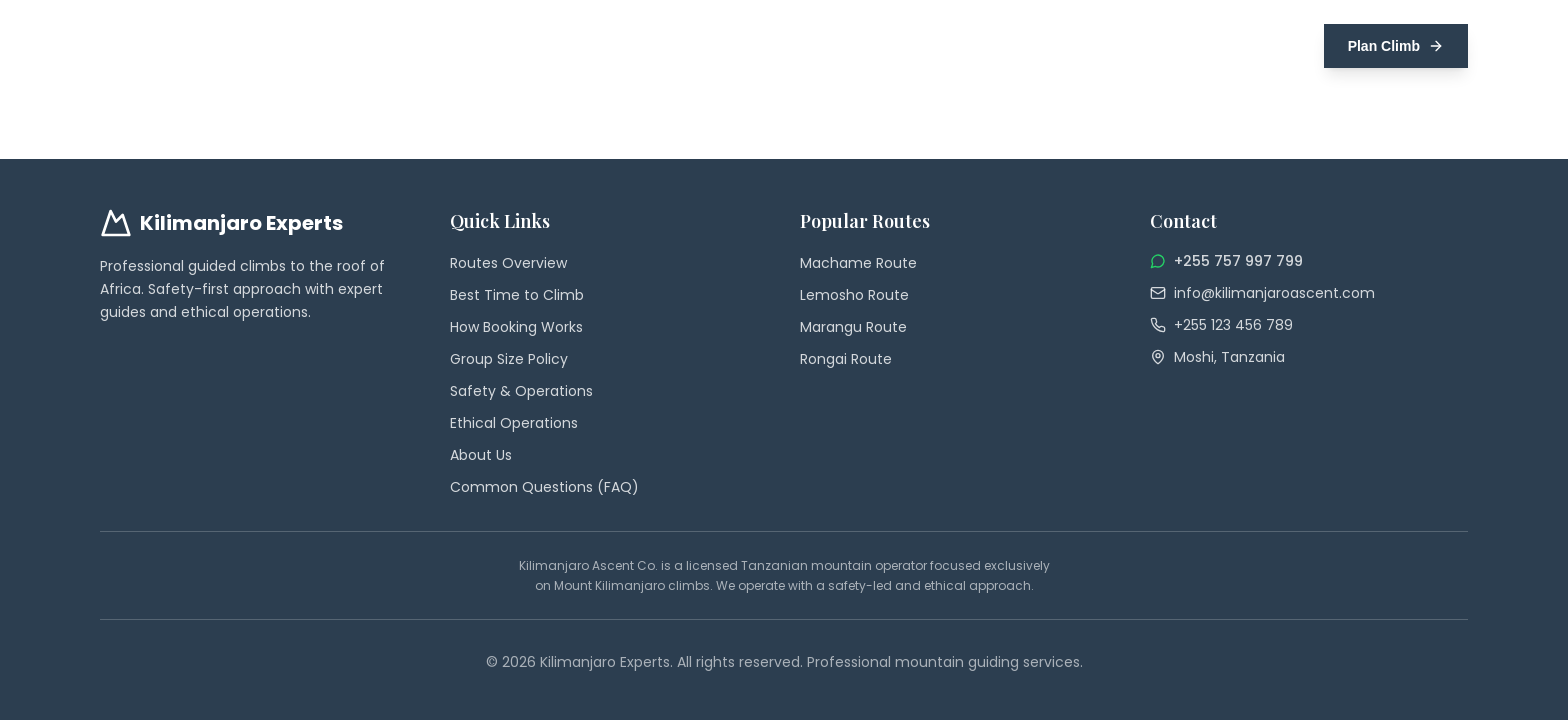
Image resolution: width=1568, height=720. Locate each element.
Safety (1155, 46)
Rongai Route (846, 359)
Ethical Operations (514, 423)
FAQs (1221, 46)
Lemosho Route (854, 295)
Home (680, 46)
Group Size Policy (509, 359)
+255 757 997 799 (1238, 261)
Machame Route (858, 263)
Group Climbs (851, 46)
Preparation (1064, 46)
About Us (481, 455)
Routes (751, 46)
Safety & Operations (521, 391)
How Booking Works (516, 327)
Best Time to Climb (517, 295)
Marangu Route (853, 327)
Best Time (961, 46)
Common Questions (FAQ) (544, 487)
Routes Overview (508, 263)
